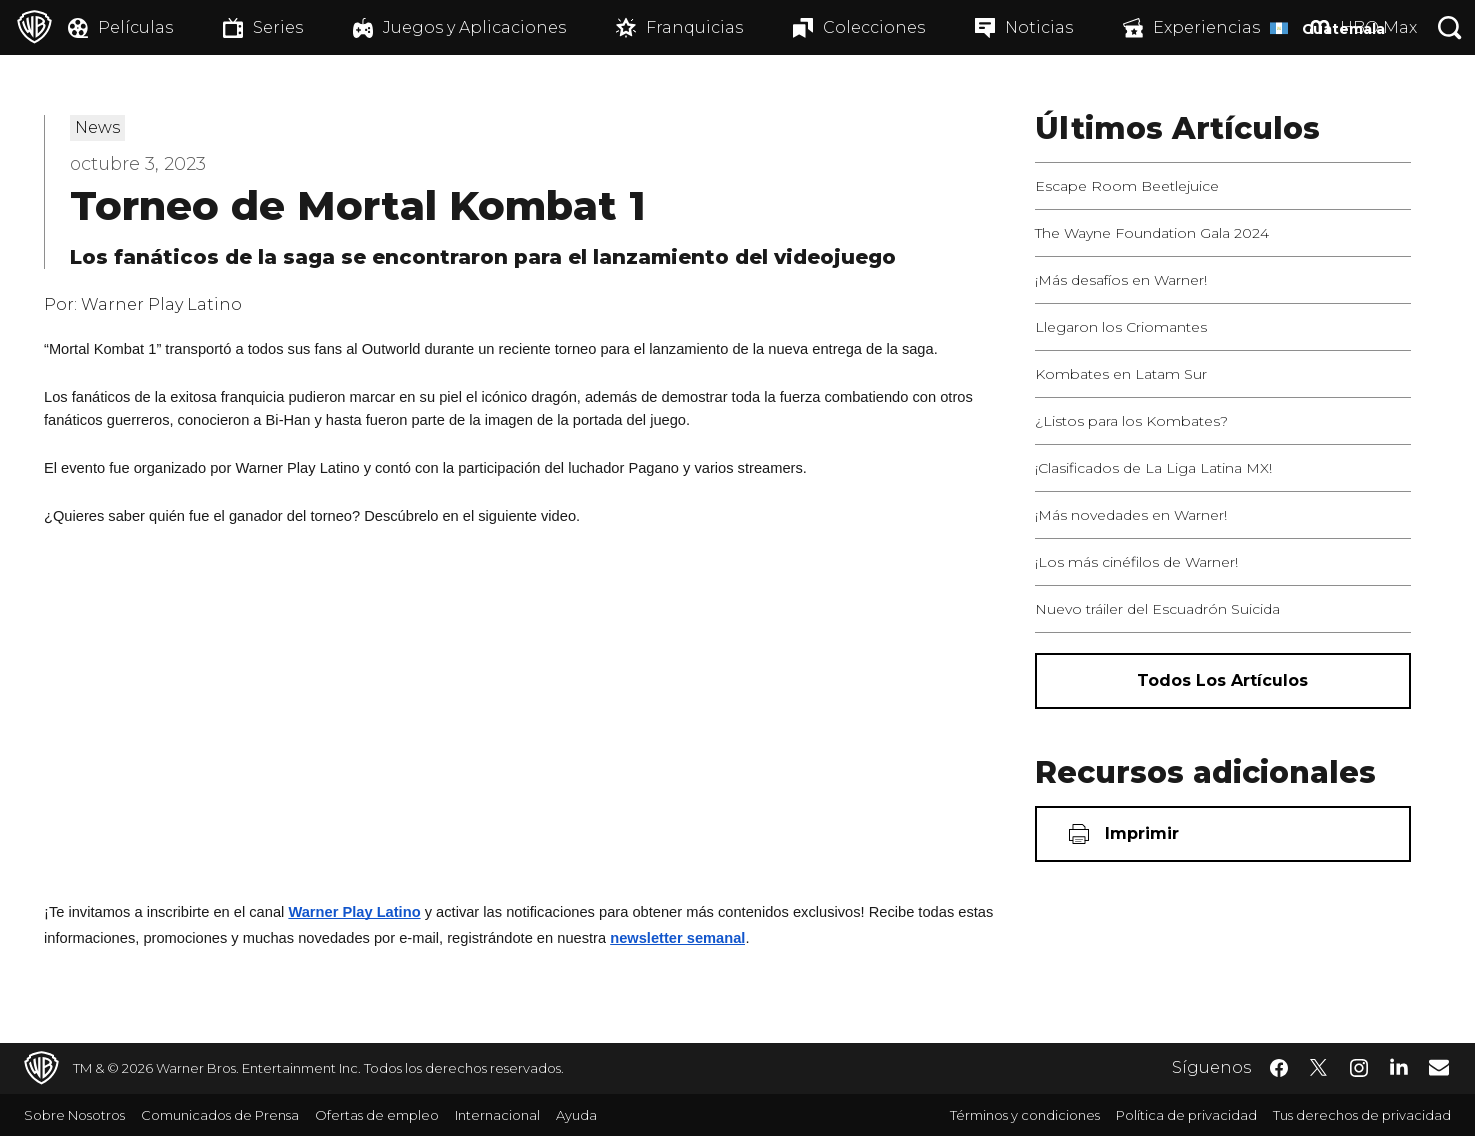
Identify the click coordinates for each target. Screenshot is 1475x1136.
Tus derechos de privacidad (1362, 1115)
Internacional (497, 1115)
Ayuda (576, 1115)
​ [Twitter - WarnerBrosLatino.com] (1319, 1068)
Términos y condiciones (1025, 1115)
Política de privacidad (1186, 1115)
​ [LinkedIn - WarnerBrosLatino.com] (1399, 1066)
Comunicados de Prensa (220, 1115)
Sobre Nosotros (74, 1115)
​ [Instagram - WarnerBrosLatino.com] (1359, 1068)
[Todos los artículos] (1223, 681)
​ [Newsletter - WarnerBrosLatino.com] (1439, 1067)
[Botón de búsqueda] (1450, 27)
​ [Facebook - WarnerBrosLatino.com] (1279, 1068)
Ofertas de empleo (377, 1115)
